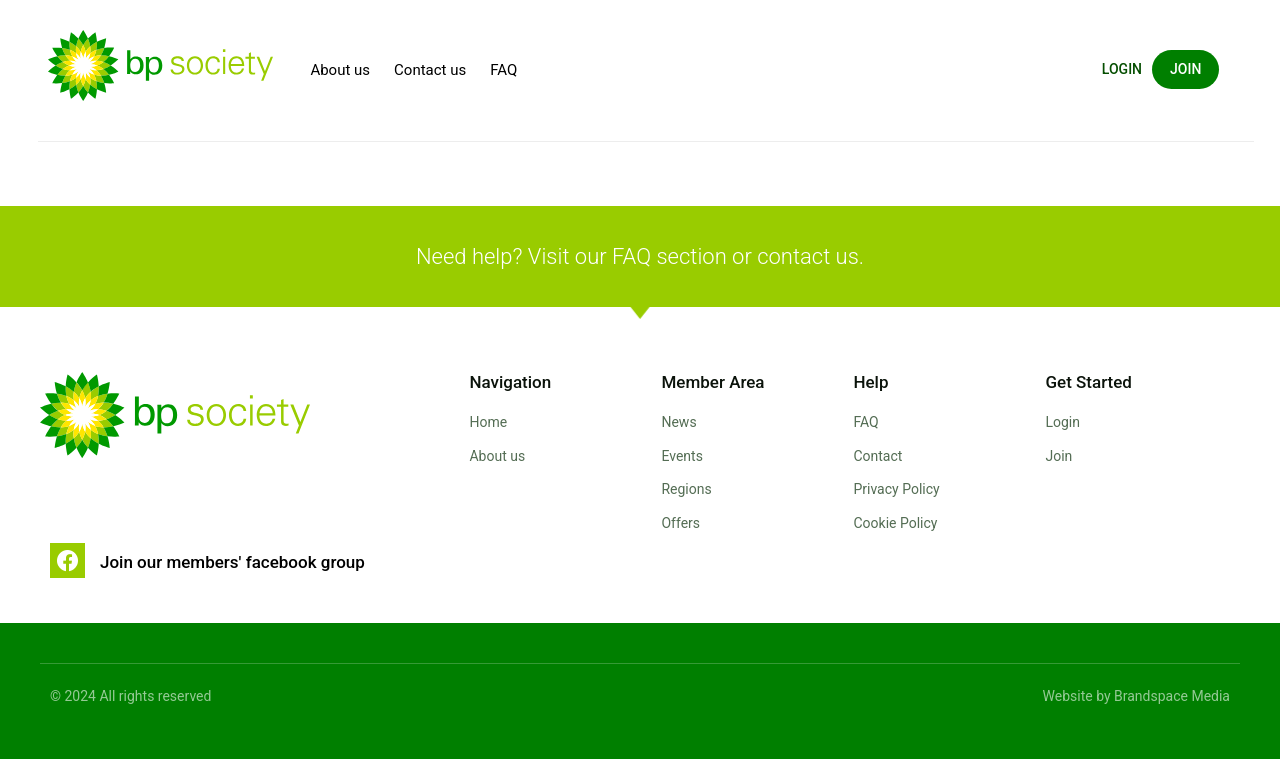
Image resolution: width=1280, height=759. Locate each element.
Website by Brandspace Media (1136, 696)
